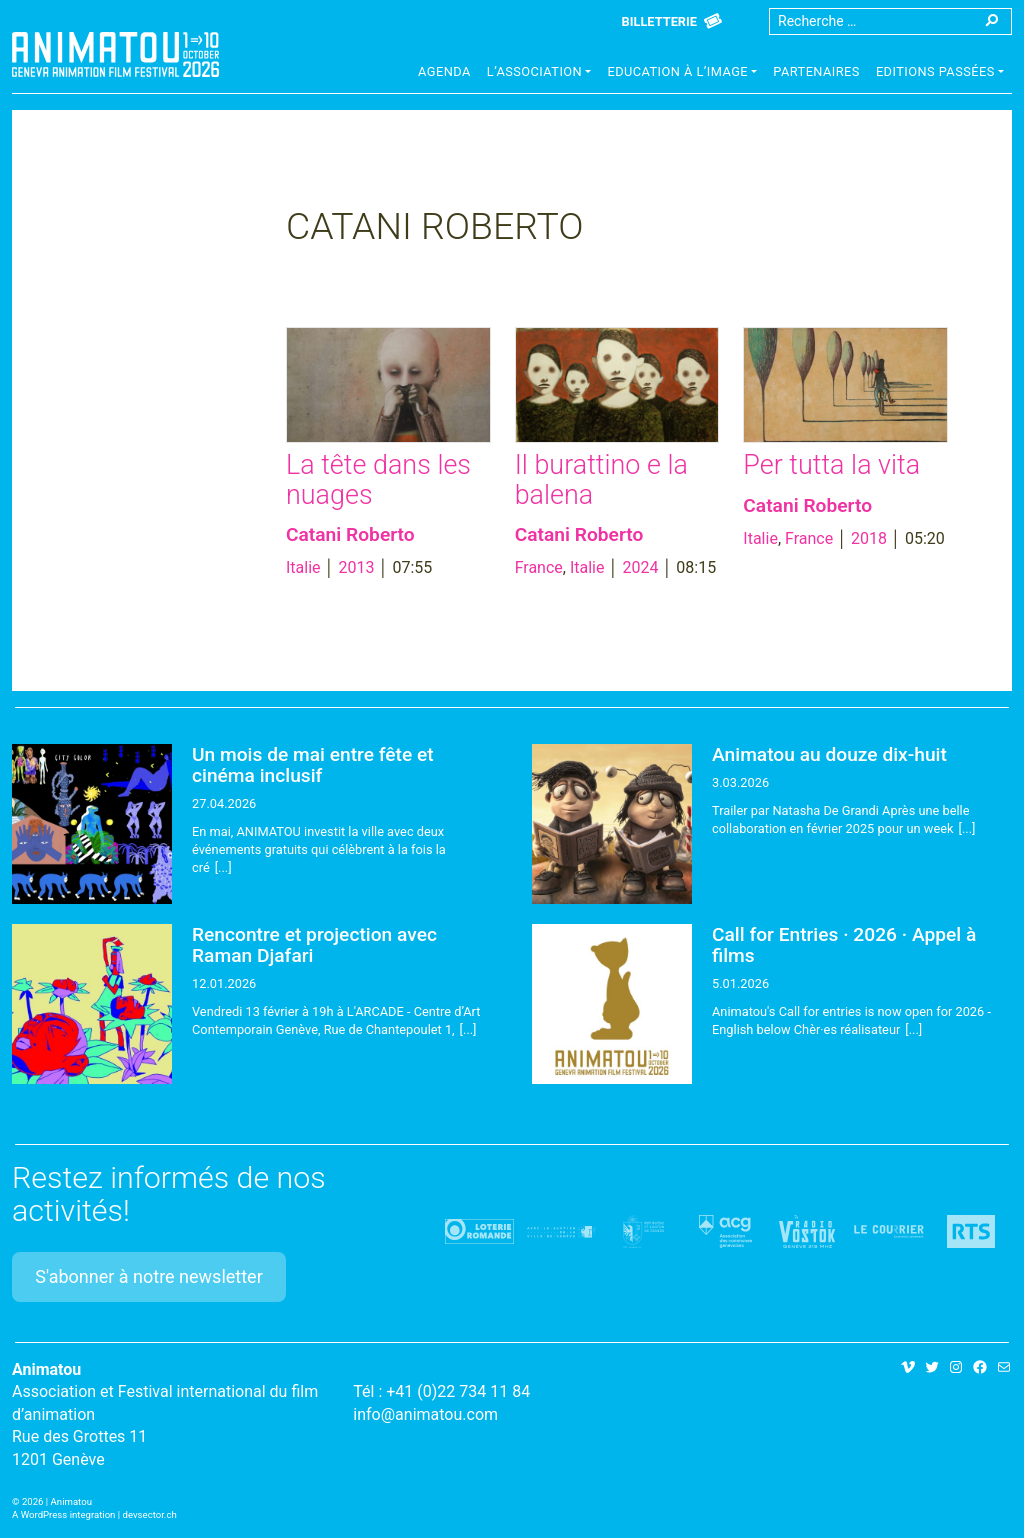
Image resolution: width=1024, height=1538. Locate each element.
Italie (303, 567)
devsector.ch (150, 1514)
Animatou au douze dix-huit (829, 754)
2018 (869, 538)
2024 (640, 567)
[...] (223, 867)
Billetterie (659, 21)
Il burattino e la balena (601, 480)
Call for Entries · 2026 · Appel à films (844, 945)
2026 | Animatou (57, 1501)
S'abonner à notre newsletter (149, 1276)
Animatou (115, 54)
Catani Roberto (350, 534)
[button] (539, 74)
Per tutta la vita (831, 465)
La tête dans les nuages (378, 480)
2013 (357, 567)
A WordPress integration (63, 1514)
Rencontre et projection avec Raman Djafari (314, 945)
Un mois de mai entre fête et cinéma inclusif (313, 765)
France (539, 567)
